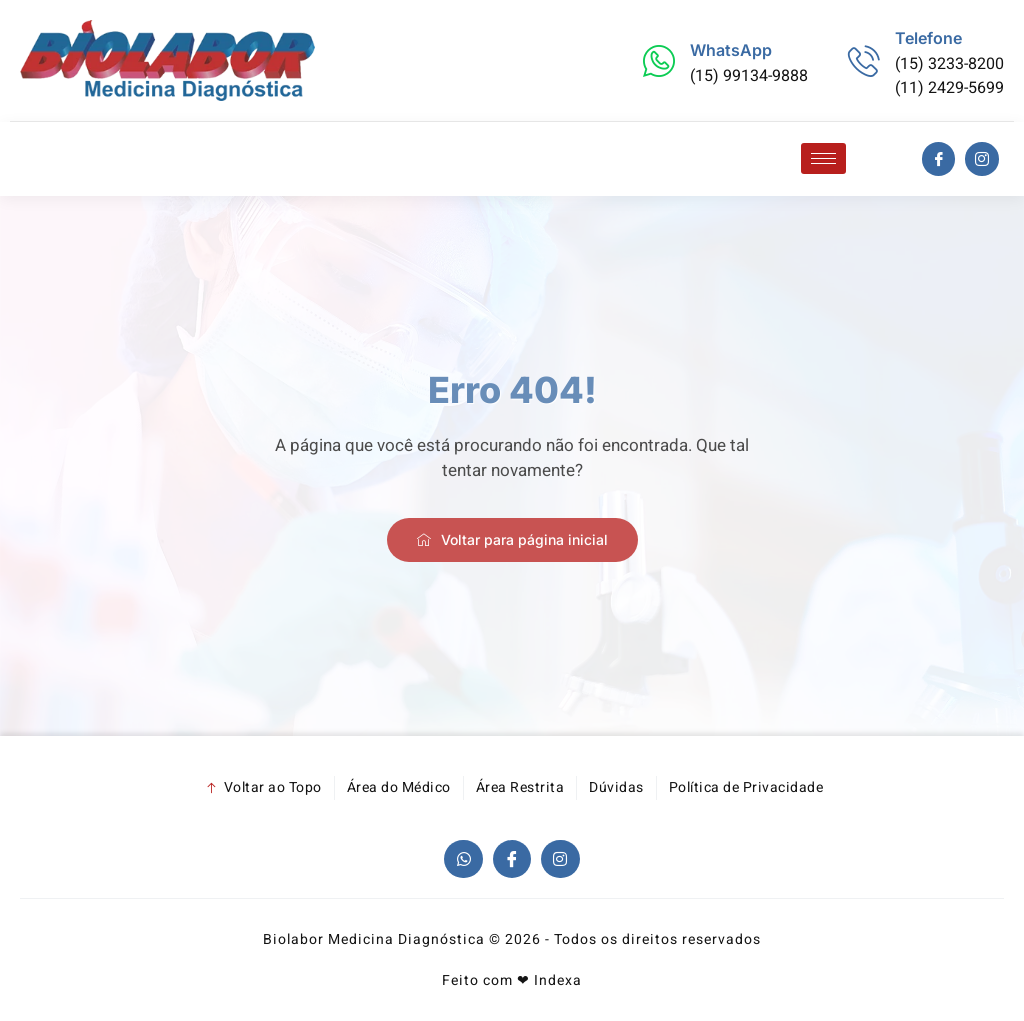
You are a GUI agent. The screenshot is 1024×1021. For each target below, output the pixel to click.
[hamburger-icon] (823, 158)
